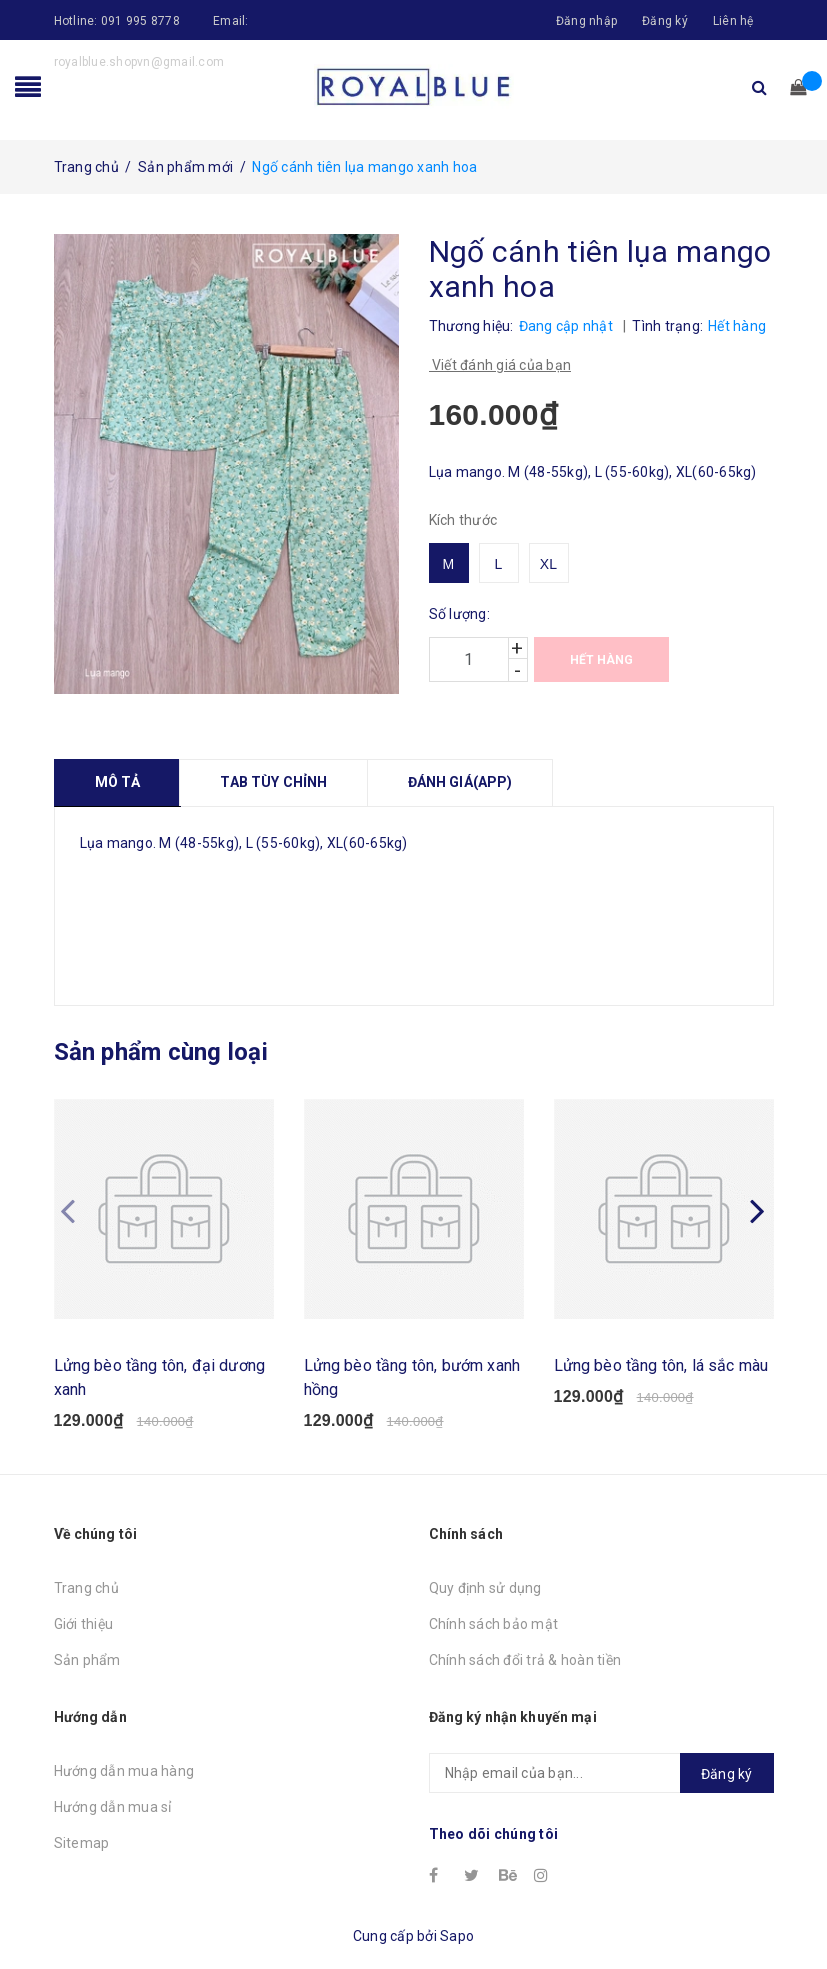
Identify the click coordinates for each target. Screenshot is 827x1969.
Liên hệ (733, 21)
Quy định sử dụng (485, 1588)
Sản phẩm (87, 1660)
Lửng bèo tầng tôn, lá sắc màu (661, 1365)
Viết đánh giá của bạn (500, 365)
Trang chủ (86, 1588)
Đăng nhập (586, 21)
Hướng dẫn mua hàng (124, 1771)
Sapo (457, 1936)
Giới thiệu (84, 1624)
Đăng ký (665, 21)
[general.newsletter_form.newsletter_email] (601, 1773)
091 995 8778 (140, 21)
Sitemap (82, 1843)
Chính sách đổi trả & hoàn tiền (525, 1660)
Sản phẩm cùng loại (161, 1052)
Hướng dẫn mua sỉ (113, 1807)
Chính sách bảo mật (494, 1624)
